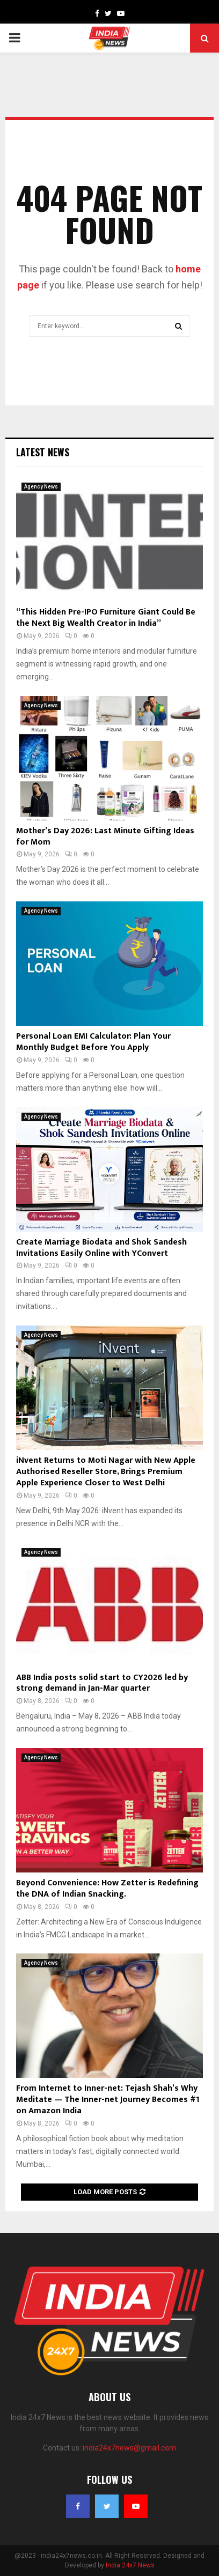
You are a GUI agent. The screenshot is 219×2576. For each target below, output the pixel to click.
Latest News (42, 452)
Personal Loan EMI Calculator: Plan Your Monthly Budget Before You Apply (93, 1042)
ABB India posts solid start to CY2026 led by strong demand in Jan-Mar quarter (102, 1683)
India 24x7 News (130, 2565)
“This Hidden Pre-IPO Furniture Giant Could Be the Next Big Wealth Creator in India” (105, 618)
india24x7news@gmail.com (129, 2448)
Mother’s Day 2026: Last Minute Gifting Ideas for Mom (105, 836)
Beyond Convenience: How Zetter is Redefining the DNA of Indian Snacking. (107, 1888)
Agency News (41, 487)
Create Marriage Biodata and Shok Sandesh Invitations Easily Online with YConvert (101, 1248)
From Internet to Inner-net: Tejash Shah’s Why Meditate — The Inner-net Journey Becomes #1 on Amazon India (108, 2099)
